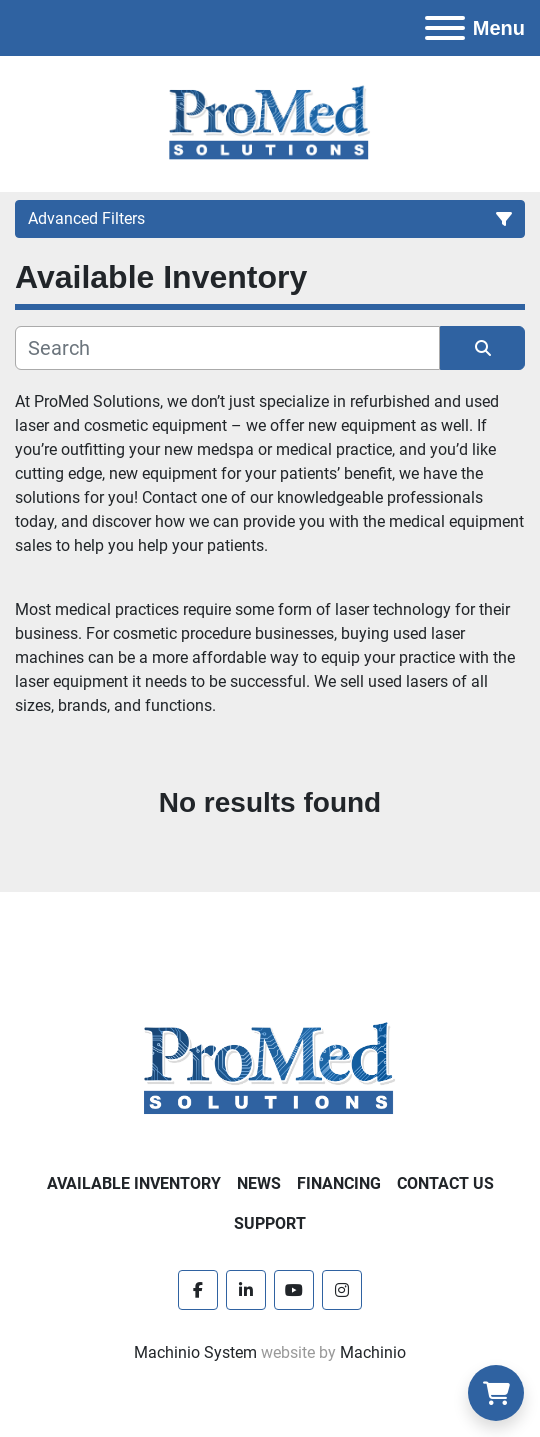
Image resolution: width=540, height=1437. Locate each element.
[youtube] (294, 1290)
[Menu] (445, 28)
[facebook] (198, 1290)
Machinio (373, 1352)
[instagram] (342, 1290)
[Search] (227, 348)
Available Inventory (134, 1183)
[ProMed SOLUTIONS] (269, 1068)
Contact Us (445, 1183)
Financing (339, 1183)
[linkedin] (246, 1290)
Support (270, 1223)
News (259, 1183)
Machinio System (195, 1352)
